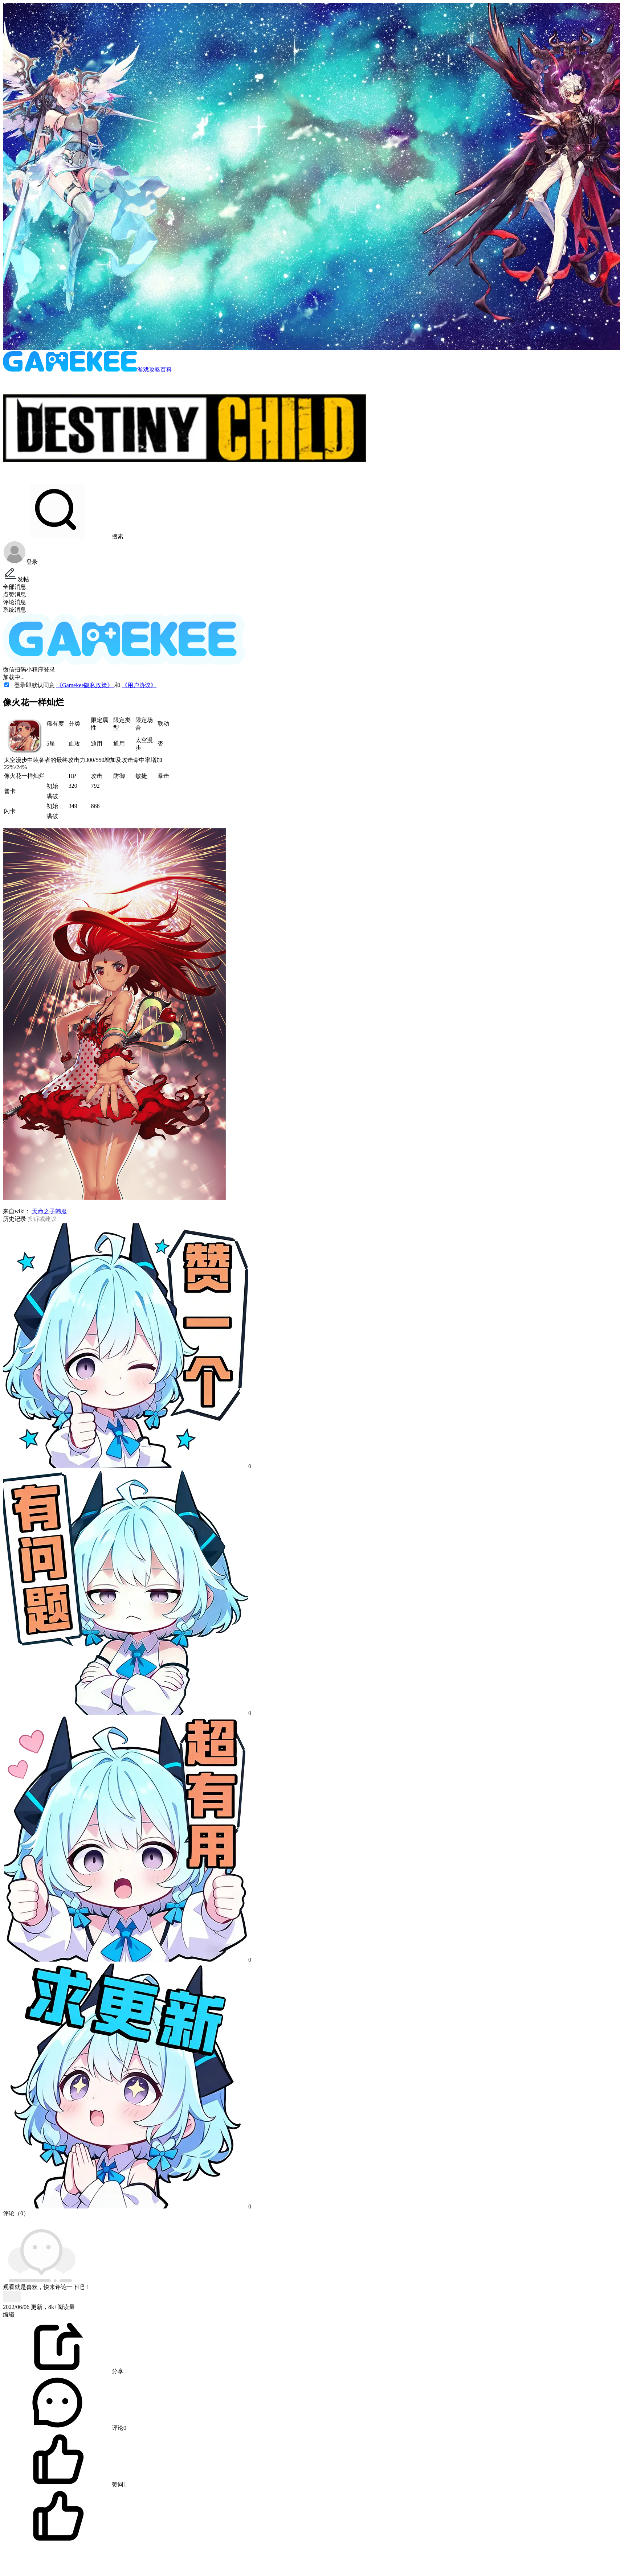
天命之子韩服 (48, 1211)
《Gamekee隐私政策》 (85, 685)
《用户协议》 (139, 685)
